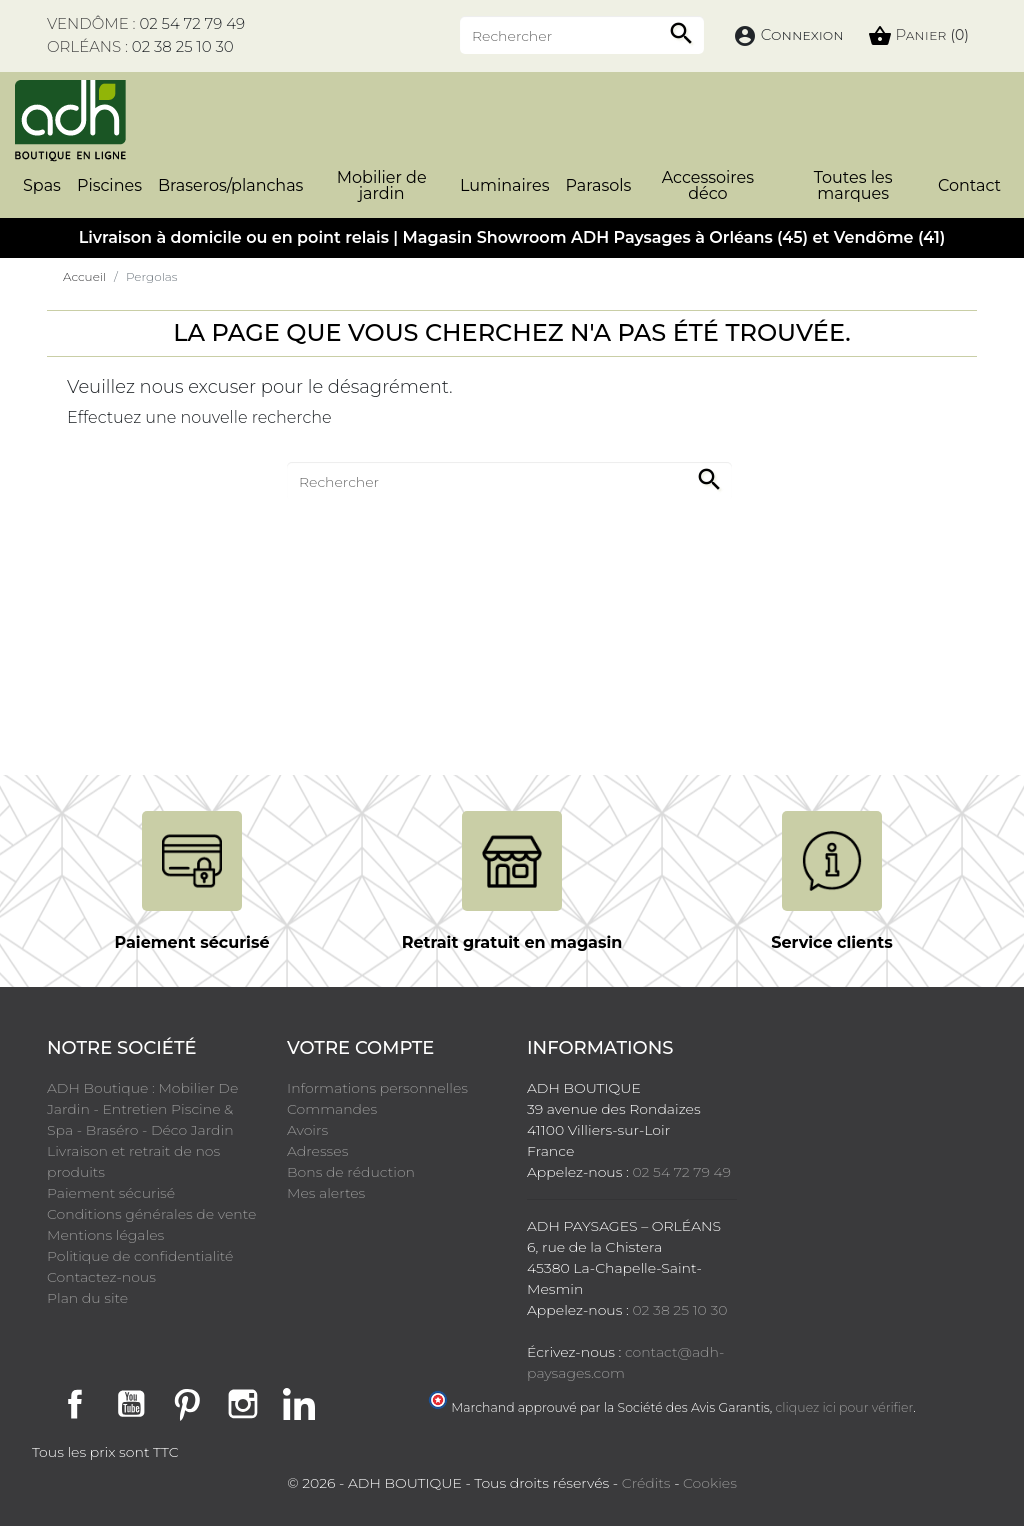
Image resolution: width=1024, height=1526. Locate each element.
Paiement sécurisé (111, 1193)
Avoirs (307, 1130)
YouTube (131, 1404)
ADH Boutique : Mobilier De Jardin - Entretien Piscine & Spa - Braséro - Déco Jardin (142, 1109)
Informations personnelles (377, 1088)
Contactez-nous (101, 1277)
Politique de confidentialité (140, 1256)
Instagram (243, 1404)
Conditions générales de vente (151, 1214)
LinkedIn (299, 1404)
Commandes (332, 1109)
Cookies (710, 1483)
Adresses (317, 1151)
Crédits (646, 1483)
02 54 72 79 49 (192, 23)
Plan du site (87, 1298)
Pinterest (187, 1404)
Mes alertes (326, 1193)
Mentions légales (105, 1235)
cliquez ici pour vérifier (845, 1407)
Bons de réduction (351, 1172)
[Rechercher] (582, 35)
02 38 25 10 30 (183, 46)
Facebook (75, 1404)
